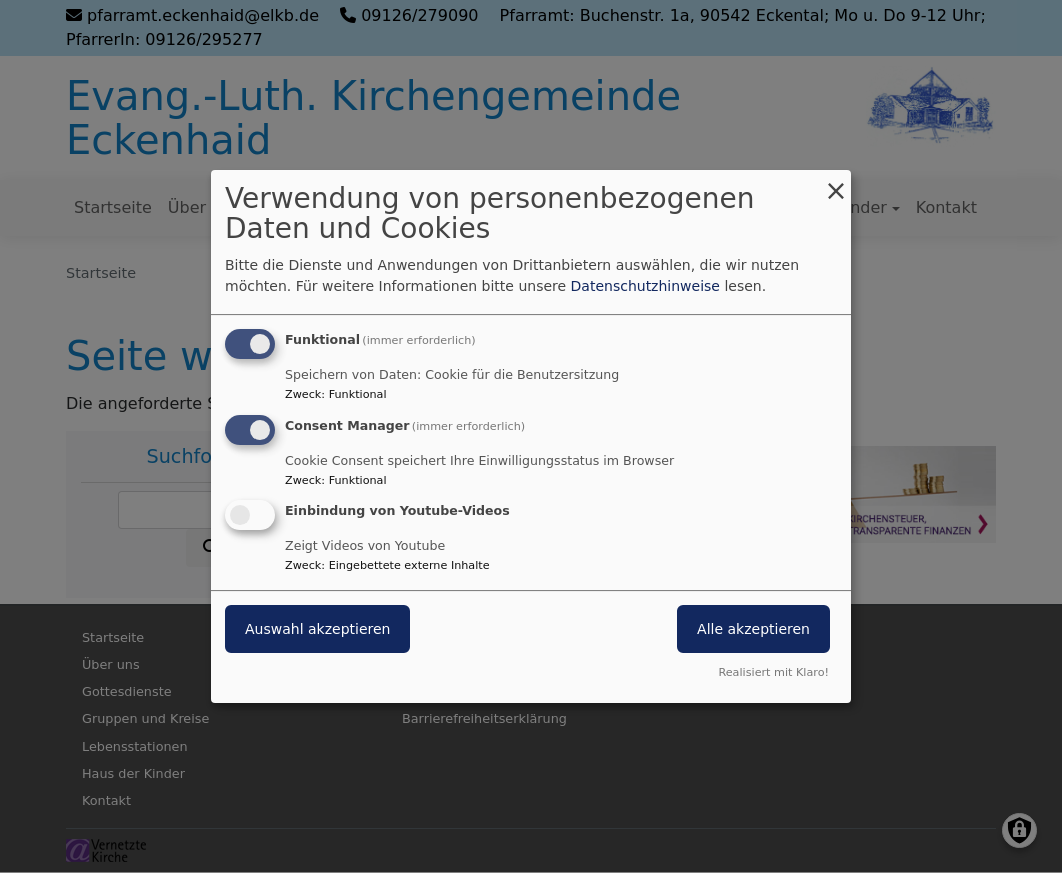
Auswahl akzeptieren (317, 630)
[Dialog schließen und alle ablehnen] (836, 182)
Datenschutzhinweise (645, 286)
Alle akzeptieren (753, 630)
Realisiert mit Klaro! (773, 672)
